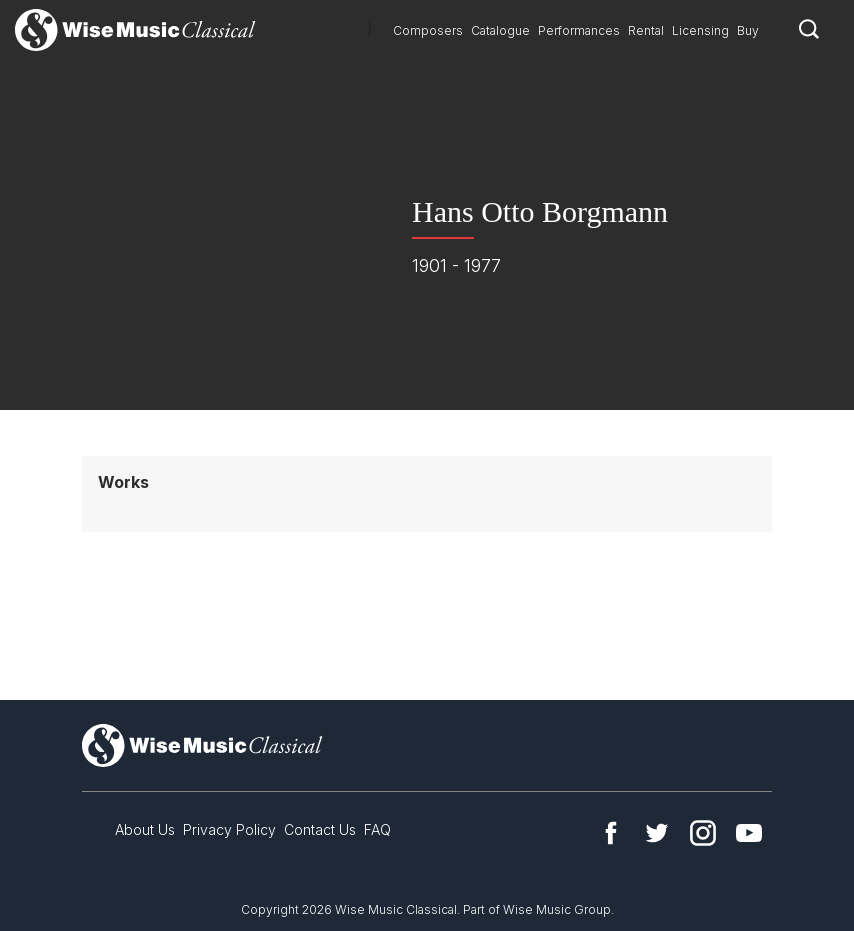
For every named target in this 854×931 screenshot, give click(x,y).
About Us (145, 829)
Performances (579, 30)
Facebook (611, 833)
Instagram (703, 833)
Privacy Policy (229, 829)
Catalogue (500, 30)
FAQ (377, 829)
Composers (428, 30)
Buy (748, 30)
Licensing (700, 30)
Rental (646, 30)
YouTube (749, 833)
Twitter (657, 833)
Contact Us (320, 829)
